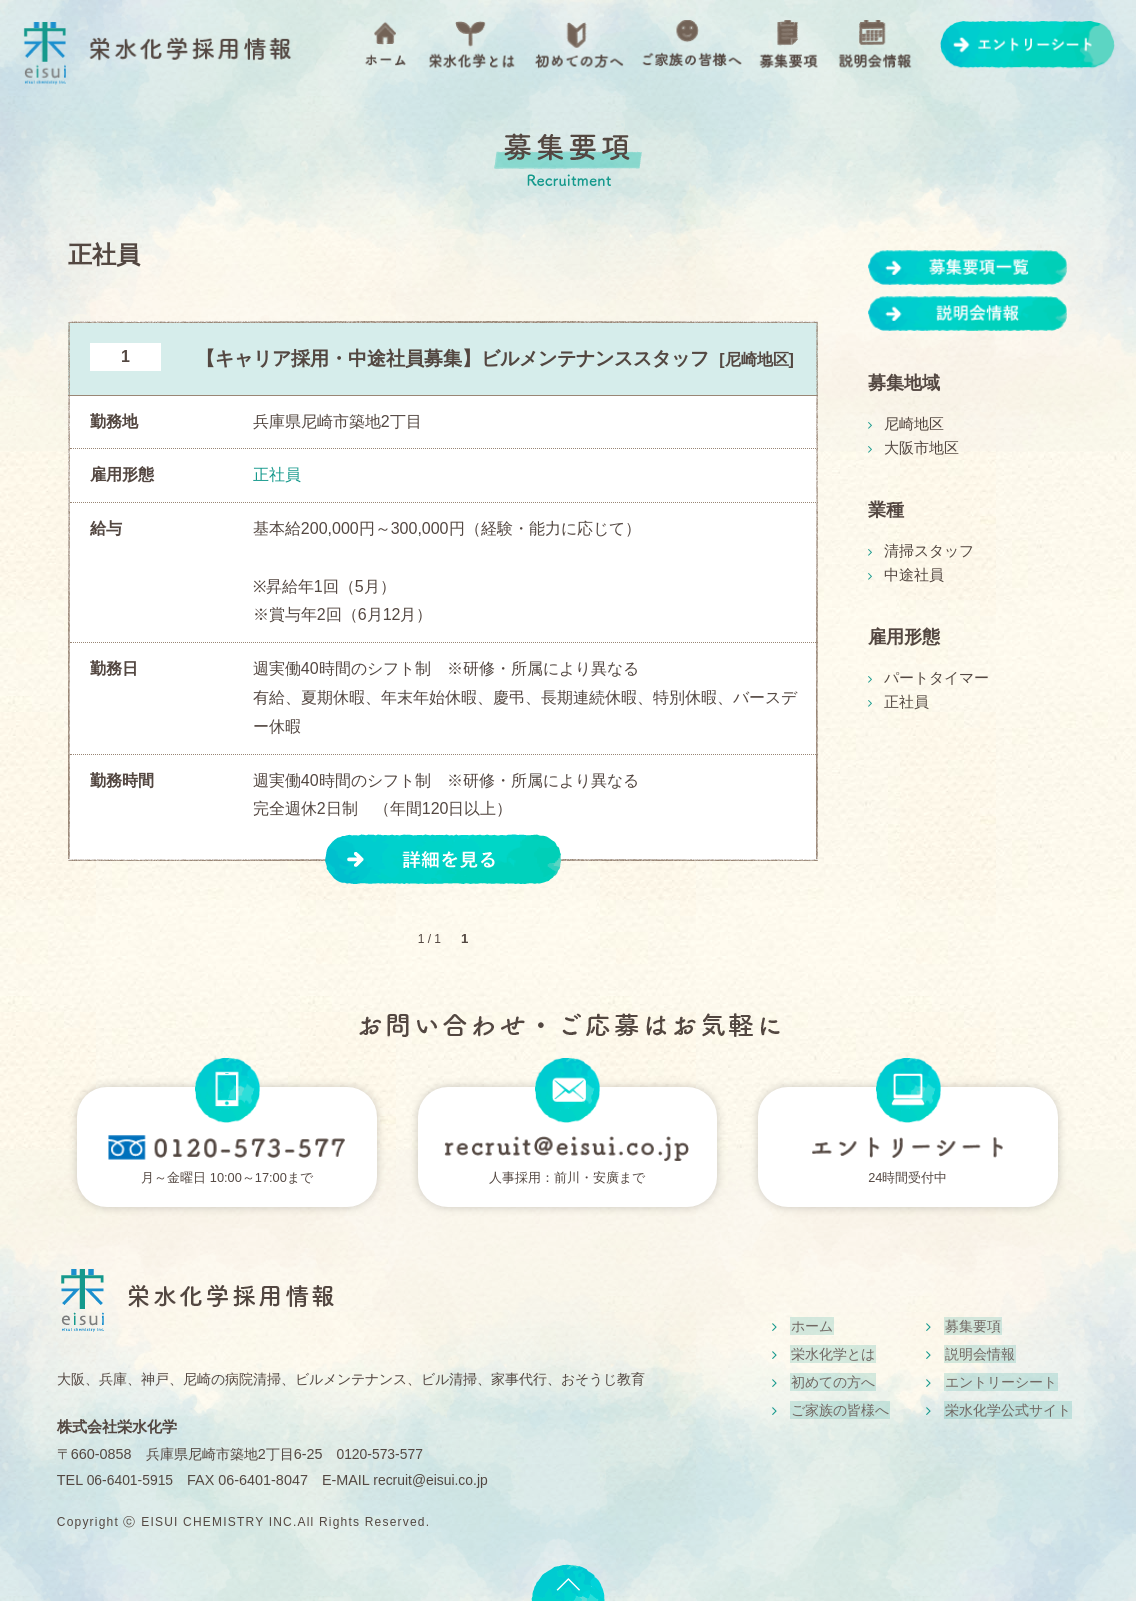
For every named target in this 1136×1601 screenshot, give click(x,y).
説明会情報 (875, 44)
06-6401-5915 (132, 1480)
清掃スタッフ (926, 551)
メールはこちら (568, 1147)
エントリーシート (1028, 44)
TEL (227, 1090)
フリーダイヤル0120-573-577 (227, 1147)
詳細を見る (444, 859)
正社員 (905, 702)
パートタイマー (933, 678)
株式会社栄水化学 (121, 1426)
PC (908, 1090)
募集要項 (788, 44)
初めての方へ (578, 44)
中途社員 (912, 575)
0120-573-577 (381, 1454)
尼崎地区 (912, 424)
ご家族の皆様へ (691, 44)
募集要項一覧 (968, 267)
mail (567, 1090)
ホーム (385, 44)
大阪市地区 (919, 448)
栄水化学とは (471, 44)
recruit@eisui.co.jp (436, 1480)
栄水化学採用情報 (157, 54)
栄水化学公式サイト (1007, 1413)
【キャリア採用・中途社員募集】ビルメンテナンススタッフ (452, 358)
